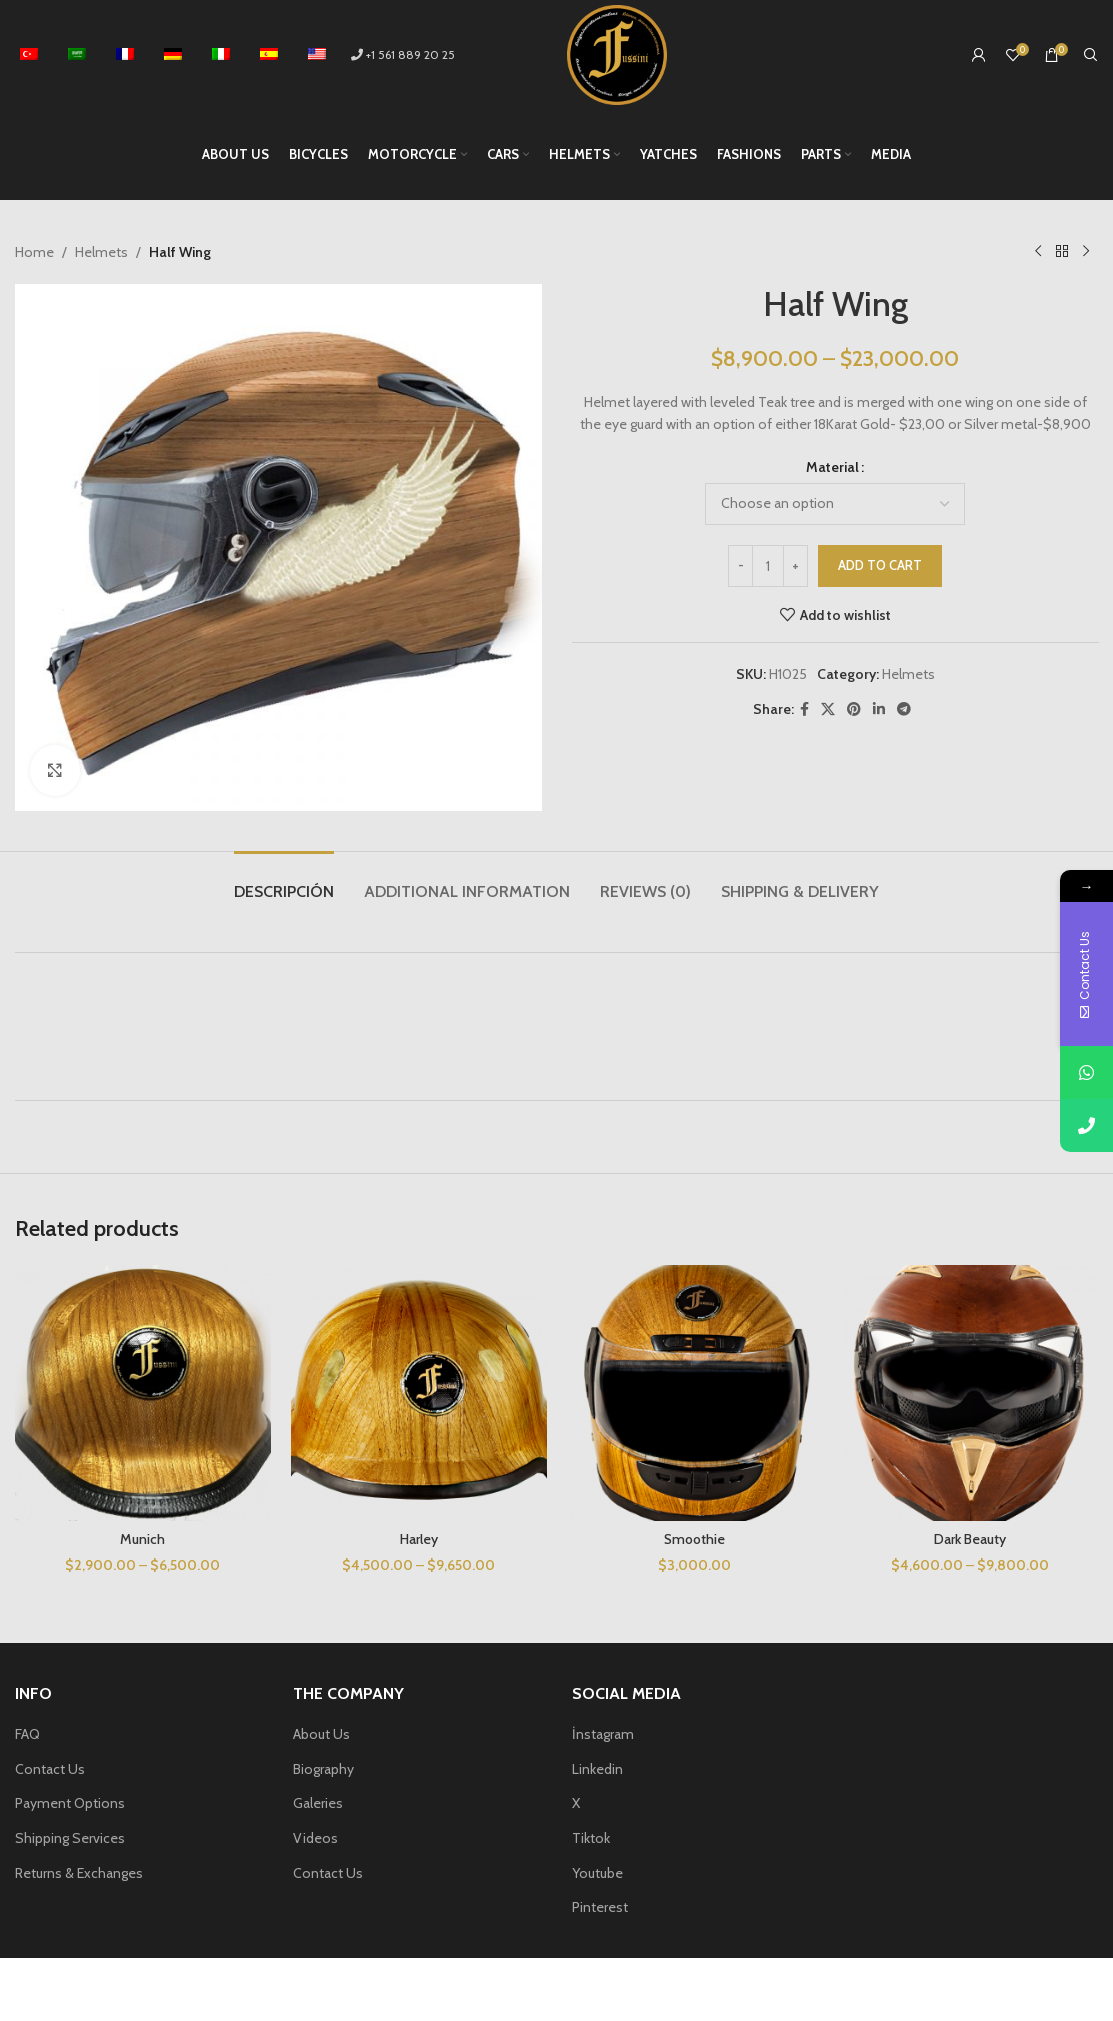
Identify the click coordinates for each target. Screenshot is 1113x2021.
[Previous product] (1038, 252)
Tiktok (591, 1838)
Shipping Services (70, 1838)
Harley (419, 1539)
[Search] (1091, 55)
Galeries (318, 1803)
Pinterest (600, 1907)
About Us (321, 1734)
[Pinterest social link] (854, 709)
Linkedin (597, 1769)
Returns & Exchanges (79, 1873)
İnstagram (603, 1734)
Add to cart (880, 565)
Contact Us (50, 1769)
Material (832, 467)
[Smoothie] (695, 1393)
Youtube (597, 1873)
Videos (315, 1838)
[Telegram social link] (904, 709)
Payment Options (70, 1803)
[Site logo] (617, 53)
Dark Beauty (970, 1539)
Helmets (101, 252)
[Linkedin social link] (879, 709)
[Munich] (143, 1393)
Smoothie (694, 1539)
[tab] (284, 881)
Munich (142, 1539)
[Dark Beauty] (970, 1393)
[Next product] (1086, 252)
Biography (323, 1769)
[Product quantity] (768, 566)
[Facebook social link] (804, 709)
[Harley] (419, 1393)
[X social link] (828, 709)
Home (34, 252)
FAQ (27, 1734)
